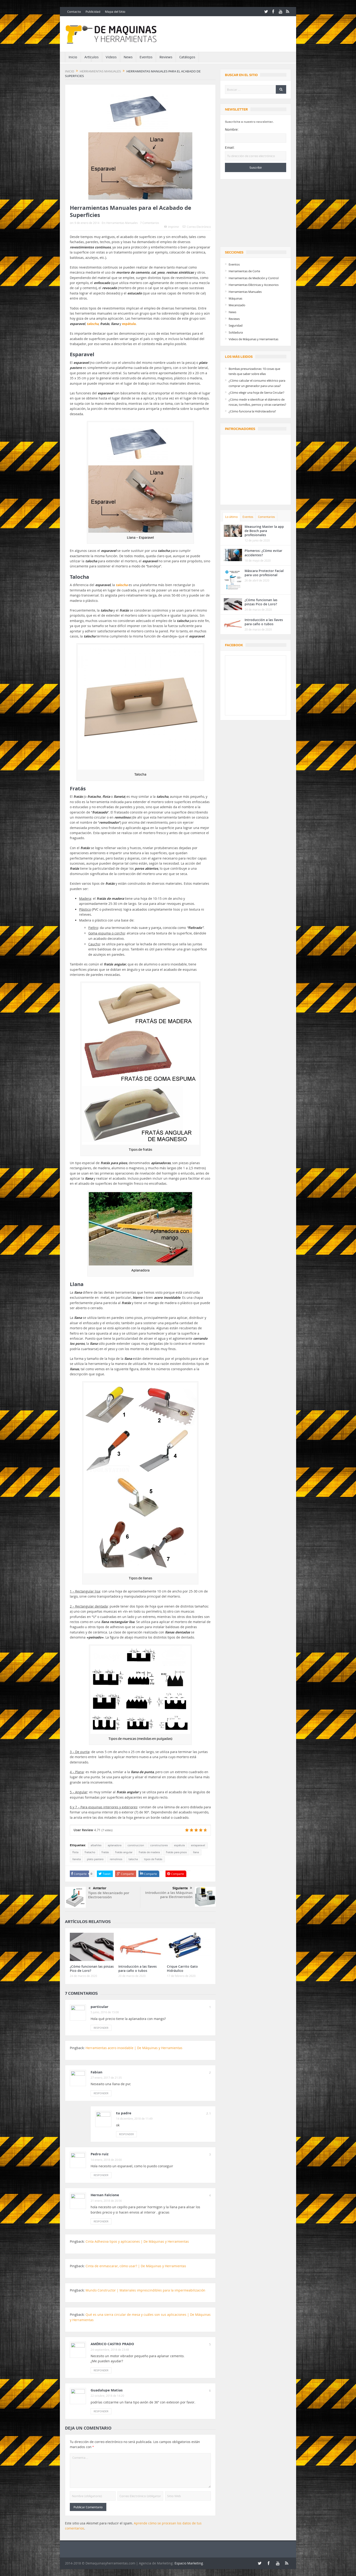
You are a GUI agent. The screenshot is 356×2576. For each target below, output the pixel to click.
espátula (179, 1845)
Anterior (97, 1888)
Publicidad (93, 11)
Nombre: (232, 129)
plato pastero (95, 1859)
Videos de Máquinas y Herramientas (253, 339)
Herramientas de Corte (244, 271)
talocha (133, 1859)
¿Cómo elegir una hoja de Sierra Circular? (256, 392)
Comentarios (266, 517)
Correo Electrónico (197, 227)
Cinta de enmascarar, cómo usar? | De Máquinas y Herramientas (136, 2266)
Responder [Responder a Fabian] (101, 2093)
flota (75, 1852)
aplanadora (114, 1845)
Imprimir (171, 227)
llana (196, 1852)
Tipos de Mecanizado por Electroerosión (108, 1894)
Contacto (74, 11)
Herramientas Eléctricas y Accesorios (254, 285)
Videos (111, 57)
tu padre (123, 2113)
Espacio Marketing (189, 2563)
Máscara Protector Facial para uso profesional (264, 573)
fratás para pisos (176, 1852)
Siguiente (182, 1888)
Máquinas (235, 298)
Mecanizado (237, 305)
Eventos (146, 57)
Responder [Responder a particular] (101, 2027)
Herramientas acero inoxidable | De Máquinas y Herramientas (134, 2048)
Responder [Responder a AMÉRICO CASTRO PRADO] (101, 2370)
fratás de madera (149, 1852)
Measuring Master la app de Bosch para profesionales (264, 530)
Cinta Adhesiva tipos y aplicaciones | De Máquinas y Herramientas (137, 2241)
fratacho (90, 1852)
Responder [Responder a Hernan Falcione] (101, 2221)
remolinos (116, 1859)
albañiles (96, 1845)
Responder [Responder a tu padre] (126, 2134)
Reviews (166, 57)
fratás (105, 1852)
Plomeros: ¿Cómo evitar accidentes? (263, 552)
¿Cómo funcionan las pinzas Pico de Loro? (92, 1968)
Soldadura (236, 332)
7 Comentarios (149, 223)
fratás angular (123, 1852)
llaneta (76, 1859)
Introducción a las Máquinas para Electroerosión (169, 1894)
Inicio (73, 57)
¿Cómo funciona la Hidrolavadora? (252, 411)
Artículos (91, 57)
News (128, 57)
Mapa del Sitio (115, 11)
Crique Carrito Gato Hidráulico (182, 1968)
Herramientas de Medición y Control (254, 278)
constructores (159, 1845)
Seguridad (235, 325)
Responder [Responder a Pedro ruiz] (101, 2175)
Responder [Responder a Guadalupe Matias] (101, 2411)
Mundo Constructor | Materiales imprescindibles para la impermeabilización (145, 2290)
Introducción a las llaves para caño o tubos (137, 1968)
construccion (136, 1845)
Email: (230, 147)
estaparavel (198, 1845)
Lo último (231, 517)
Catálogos (187, 57)
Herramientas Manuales (122, 223)
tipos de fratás (153, 1859)
